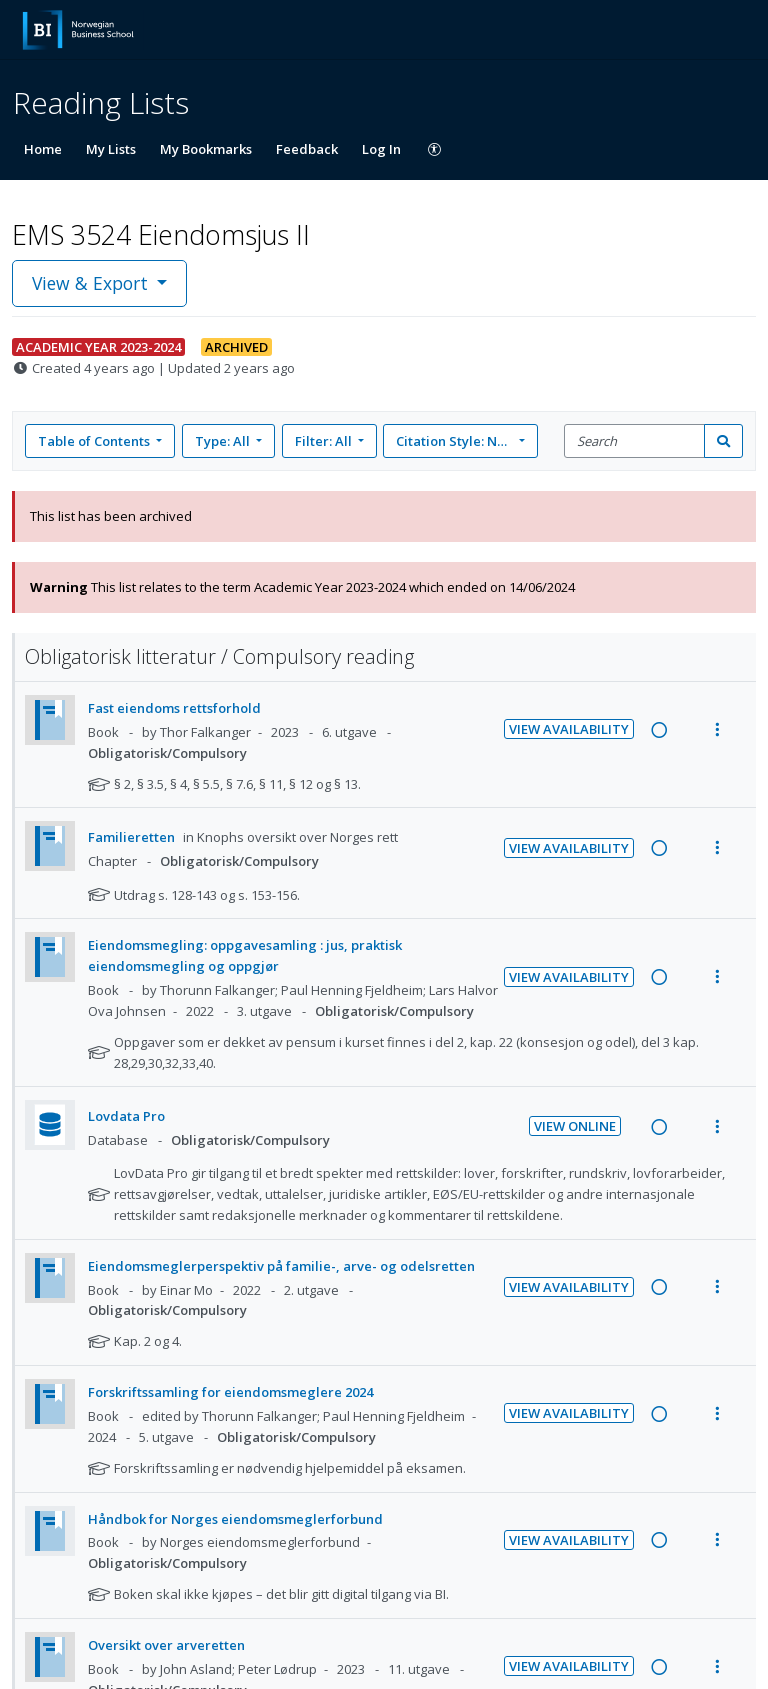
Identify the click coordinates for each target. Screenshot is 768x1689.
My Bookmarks (206, 149)
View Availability (569, 729)
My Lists (111, 149)
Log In (381, 149)
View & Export (92, 283)
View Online (575, 1126)
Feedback (307, 149)
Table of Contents (95, 441)
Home (43, 149)
